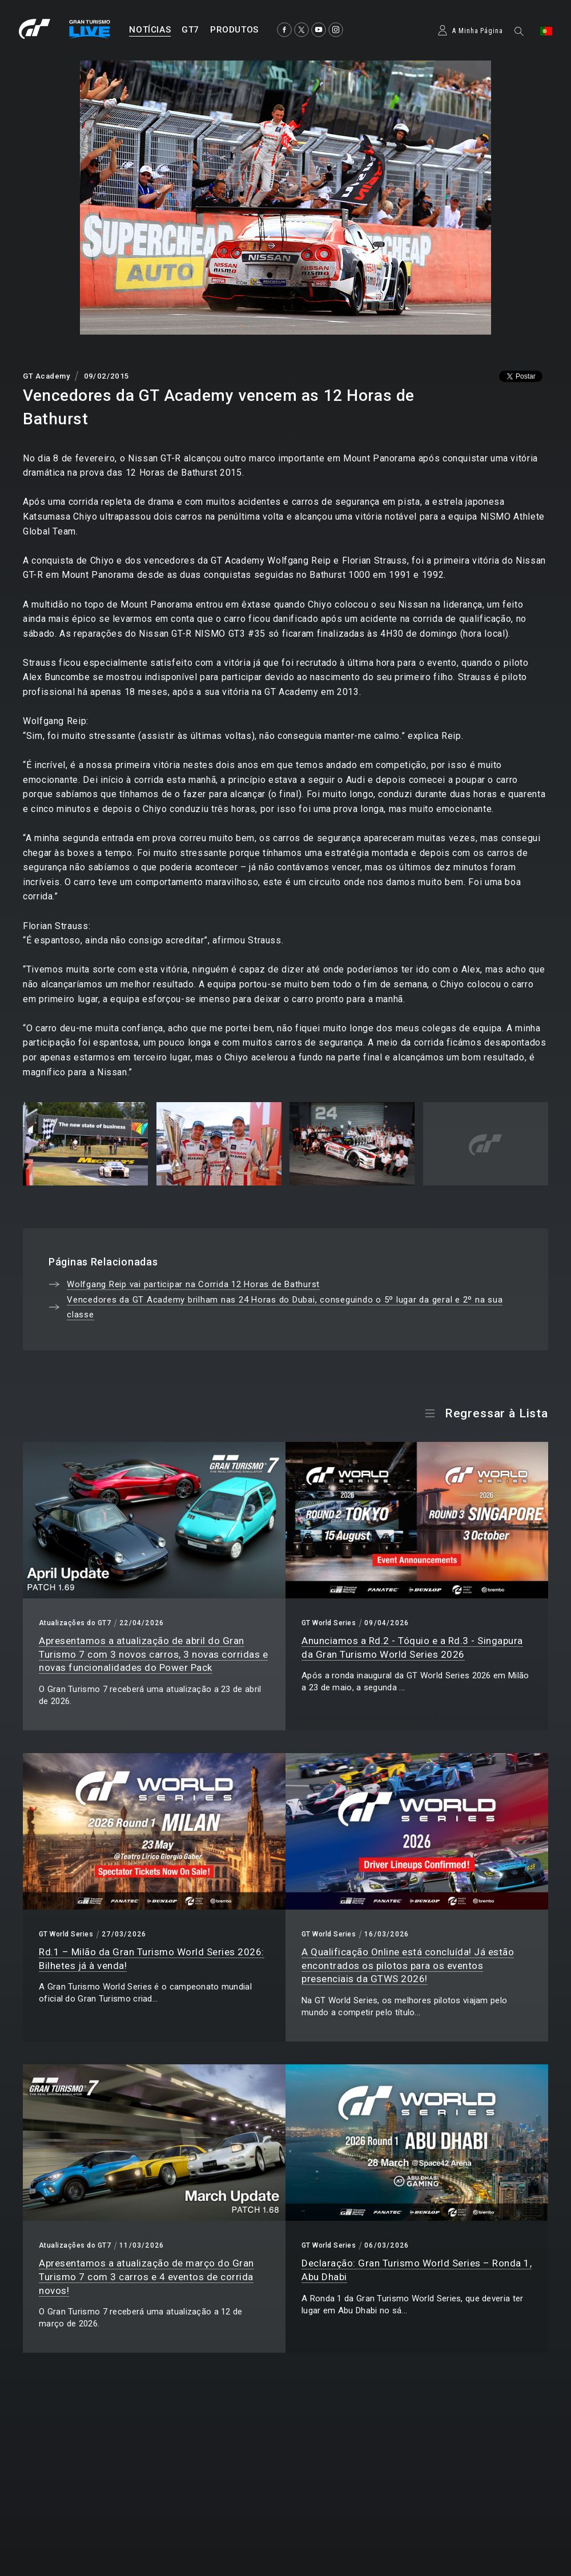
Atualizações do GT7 (75, 1622)
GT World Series (328, 1622)
